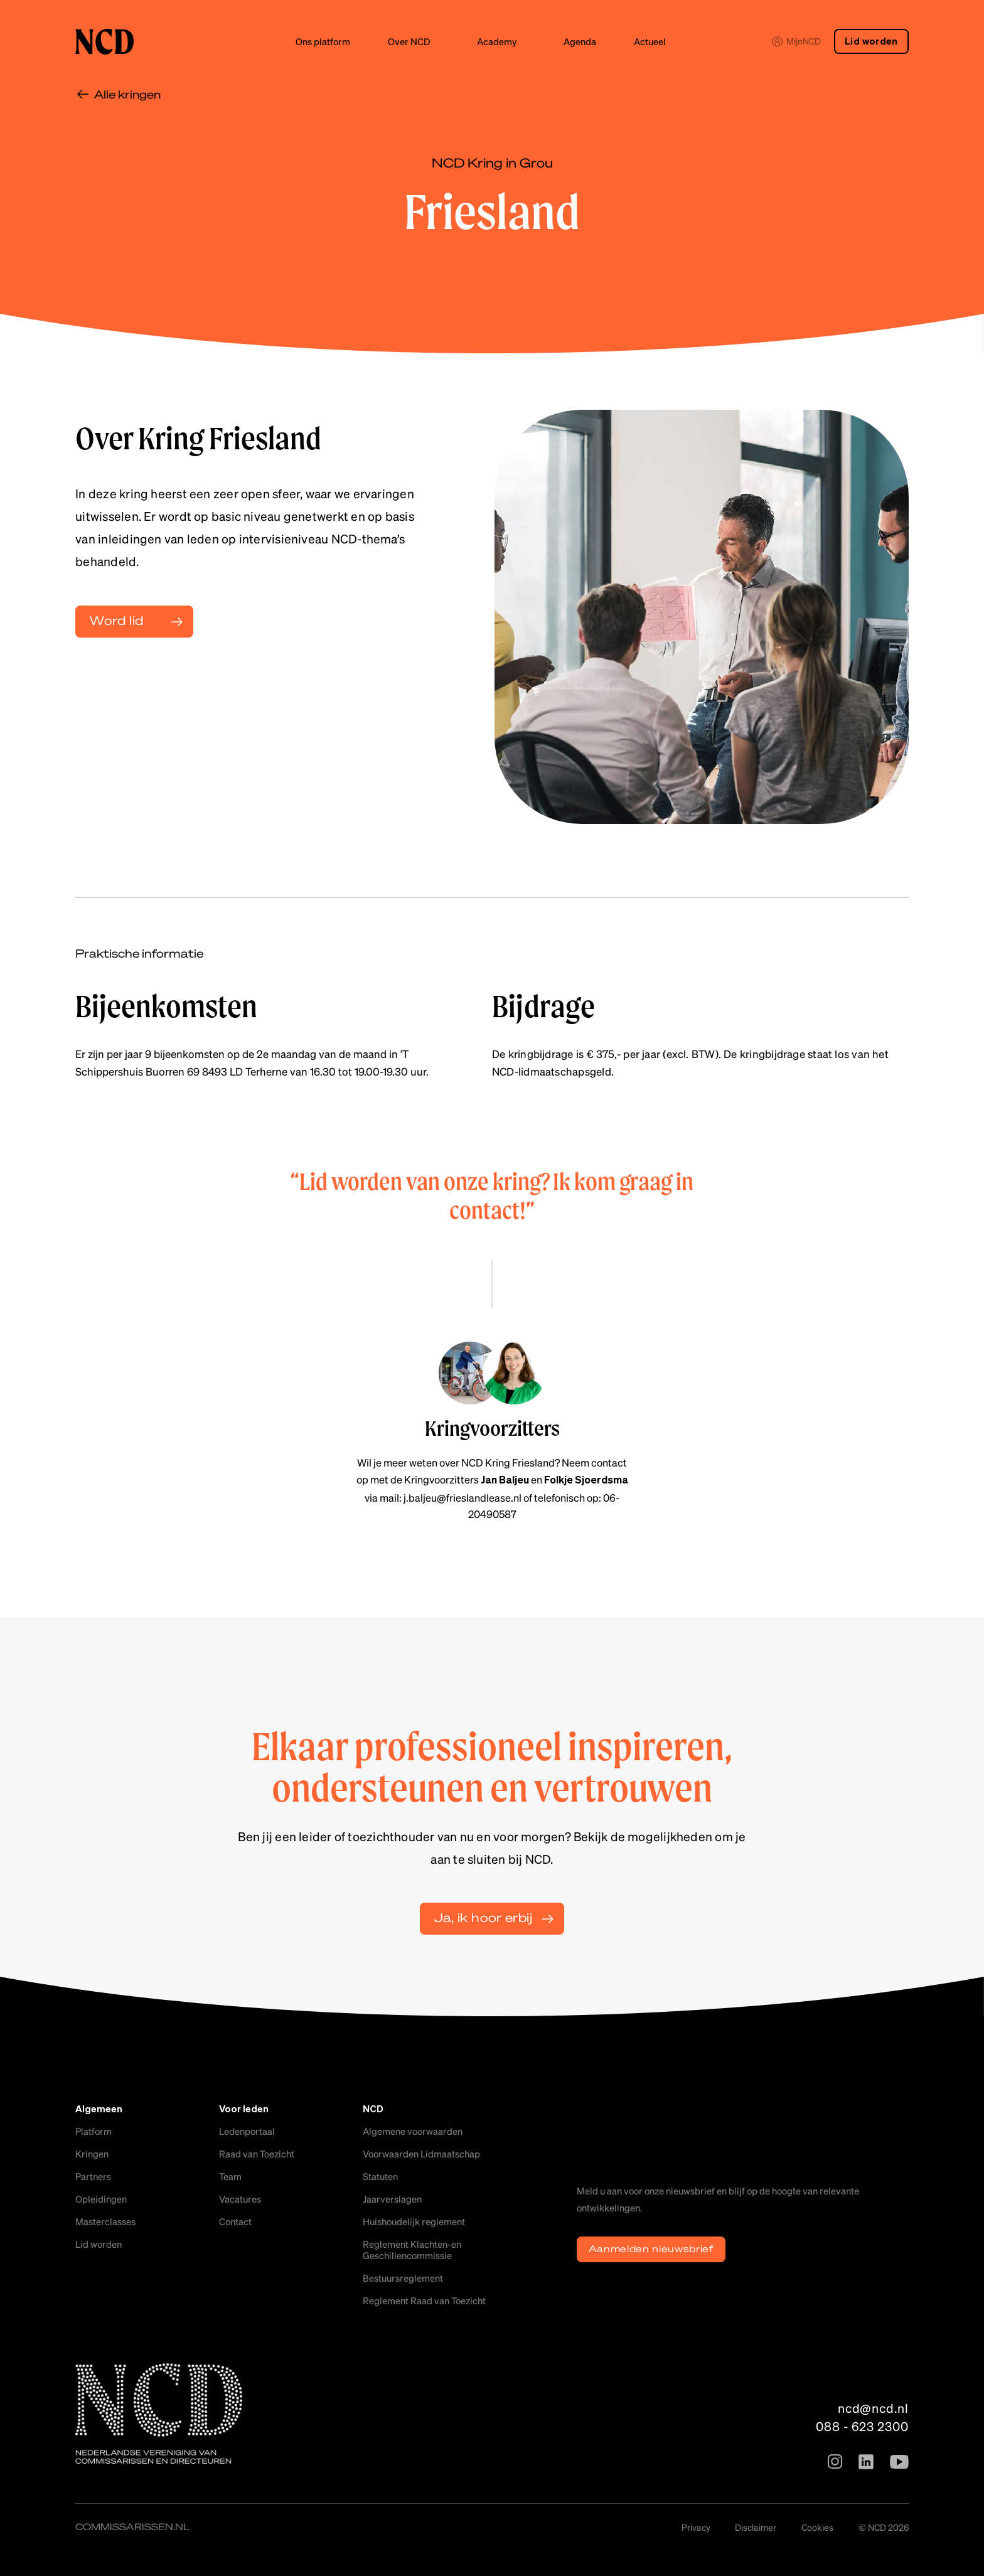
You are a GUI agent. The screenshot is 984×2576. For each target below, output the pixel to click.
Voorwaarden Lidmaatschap (421, 2153)
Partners (93, 2176)
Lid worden (871, 41)
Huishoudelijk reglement (414, 2221)
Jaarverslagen (392, 2199)
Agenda (580, 41)
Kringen (92, 2153)
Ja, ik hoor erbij (483, 1917)
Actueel (650, 41)
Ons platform (323, 41)
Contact (235, 2221)
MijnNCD (796, 40)
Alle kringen (127, 94)
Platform (93, 2131)
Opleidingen (101, 2199)
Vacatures (240, 2199)
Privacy (696, 2527)
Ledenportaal (247, 2131)
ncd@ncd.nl (873, 2408)
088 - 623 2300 (862, 2426)
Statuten (380, 2176)
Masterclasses (105, 2221)
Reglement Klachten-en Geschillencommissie (412, 2250)
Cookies (817, 2527)
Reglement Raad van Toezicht (424, 2300)
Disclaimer (755, 2527)
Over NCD (409, 41)
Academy (497, 41)
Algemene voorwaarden (413, 2131)
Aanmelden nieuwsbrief (651, 2248)
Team (230, 2176)
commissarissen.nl (132, 2526)
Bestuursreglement (403, 2278)
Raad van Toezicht (256, 2153)
